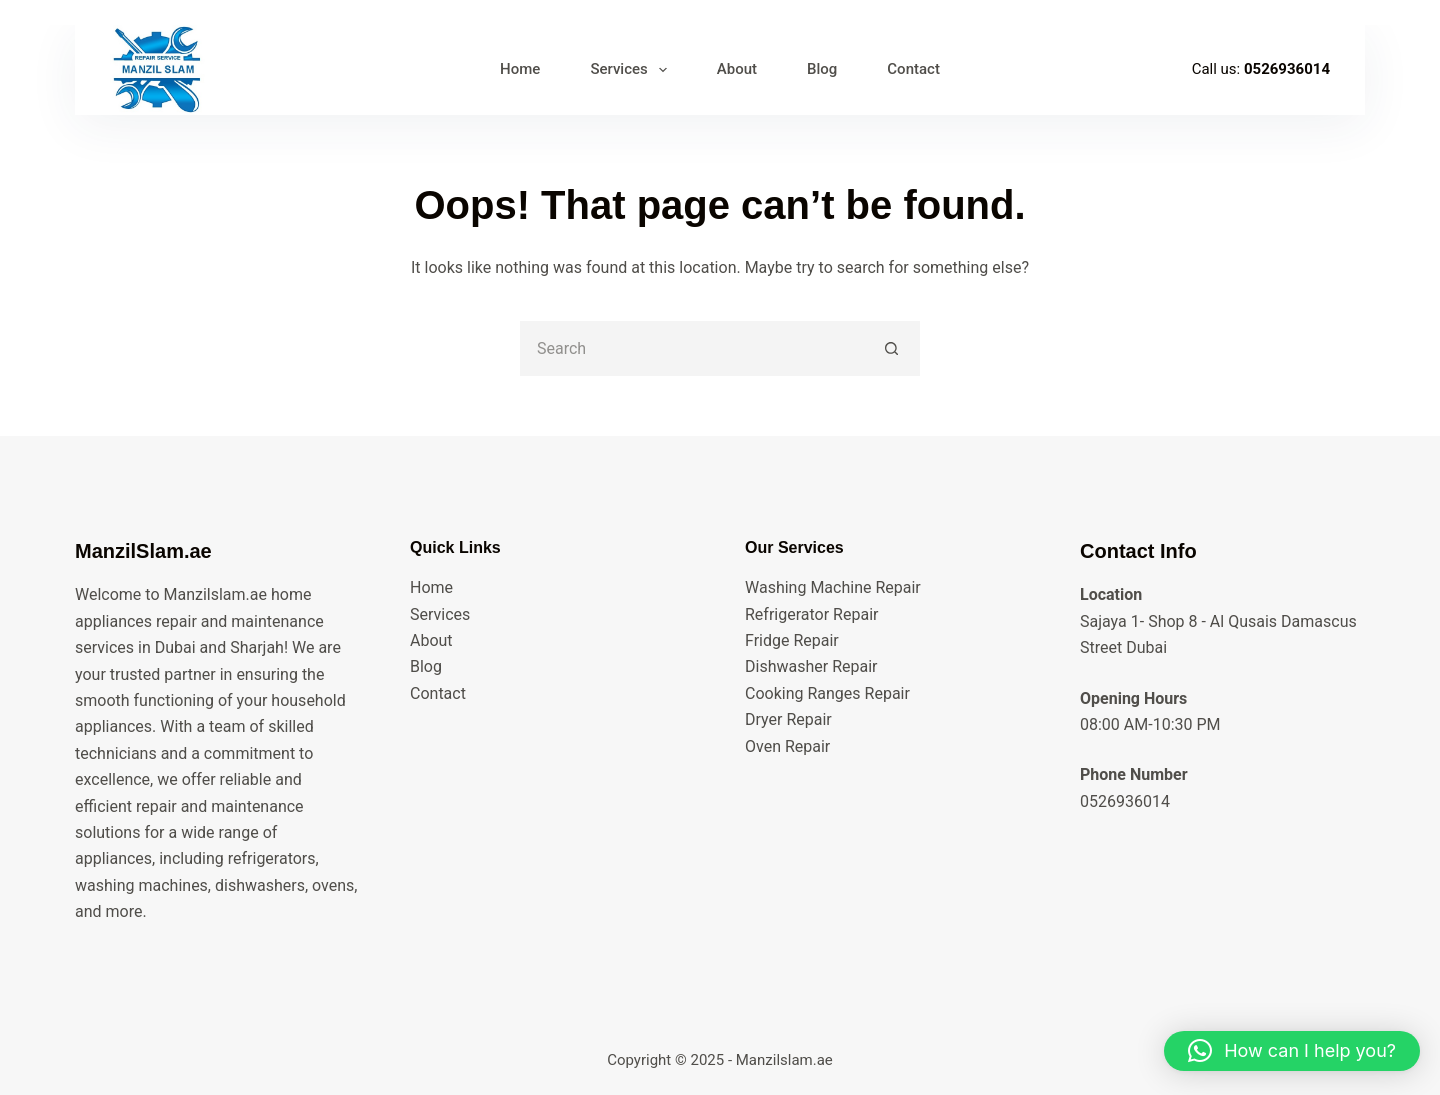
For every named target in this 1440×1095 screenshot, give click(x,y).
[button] (1292, 1051)
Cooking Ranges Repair (827, 693)
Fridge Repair (792, 640)
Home (431, 587)
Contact (438, 693)
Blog (426, 666)
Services (440, 614)
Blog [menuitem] (822, 69)
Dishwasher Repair (811, 666)
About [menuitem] (737, 69)
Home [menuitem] (520, 69)
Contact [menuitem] (913, 69)
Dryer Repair (788, 719)
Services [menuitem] (632, 70)
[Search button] (892, 348)
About (431, 640)
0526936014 (1287, 69)
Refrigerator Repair (811, 614)
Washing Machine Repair (833, 587)
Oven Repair (787, 746)
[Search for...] (692, 348)
